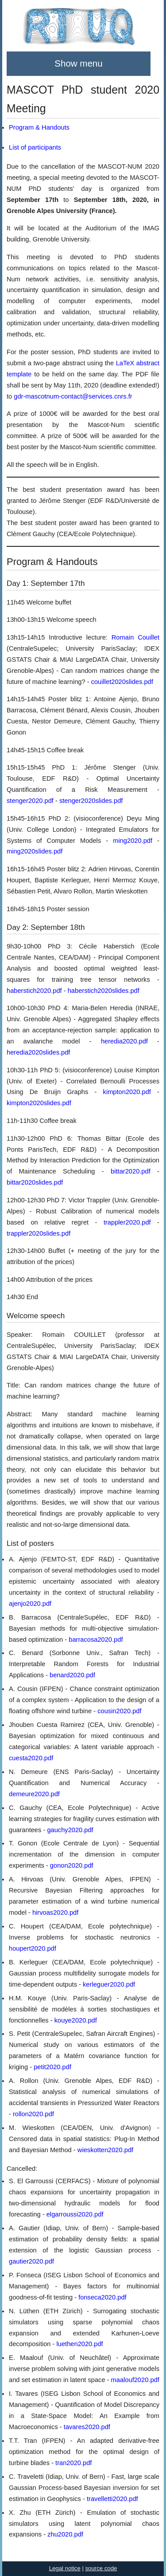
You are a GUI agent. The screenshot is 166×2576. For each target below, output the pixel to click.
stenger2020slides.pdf (91, 800)
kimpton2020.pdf (127, 1091)
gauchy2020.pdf (70, 1829)
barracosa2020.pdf (96, 1639)
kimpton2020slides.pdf (39, 1102)
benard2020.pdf (72, 1675)
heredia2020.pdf (124, 1041)
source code (101, 2568)
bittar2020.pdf (131, 1171)
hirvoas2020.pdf (55, 1912)
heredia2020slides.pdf (38, 1052)
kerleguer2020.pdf (109, 1984)
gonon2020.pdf (71, 1865)
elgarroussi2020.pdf (75, 2214)
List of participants (35, 147)
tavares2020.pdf (87, 2426)
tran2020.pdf (73, 2462)
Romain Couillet (135, 637)
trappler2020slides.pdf (38, 1233)
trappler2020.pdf (127, 1222)
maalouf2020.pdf (135, 2379)
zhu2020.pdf (65, 2534)
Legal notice (65, 2568)
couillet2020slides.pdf (122, 681)
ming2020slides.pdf (34, 851)
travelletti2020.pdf (112, 2498)
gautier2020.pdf (31, 2261)
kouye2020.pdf (75, 2020)
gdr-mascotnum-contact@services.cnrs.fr (73, 396)
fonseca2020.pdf (102, 2297)
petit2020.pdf (52, 2066)
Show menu (78, 63)
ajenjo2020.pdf (30, 1603)
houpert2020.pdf (32, 1948)
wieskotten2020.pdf (105, 2149)
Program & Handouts (39, 127)
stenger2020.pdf (30, 800)
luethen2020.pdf (80, 2343)
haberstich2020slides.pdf (103, 990)
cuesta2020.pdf (31, 1758)
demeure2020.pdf (34, 1794)
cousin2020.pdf (119, 1711)
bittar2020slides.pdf (35, 1182)
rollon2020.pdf (33, 2114)
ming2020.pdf (132, 840)
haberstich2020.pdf (34, 990)
